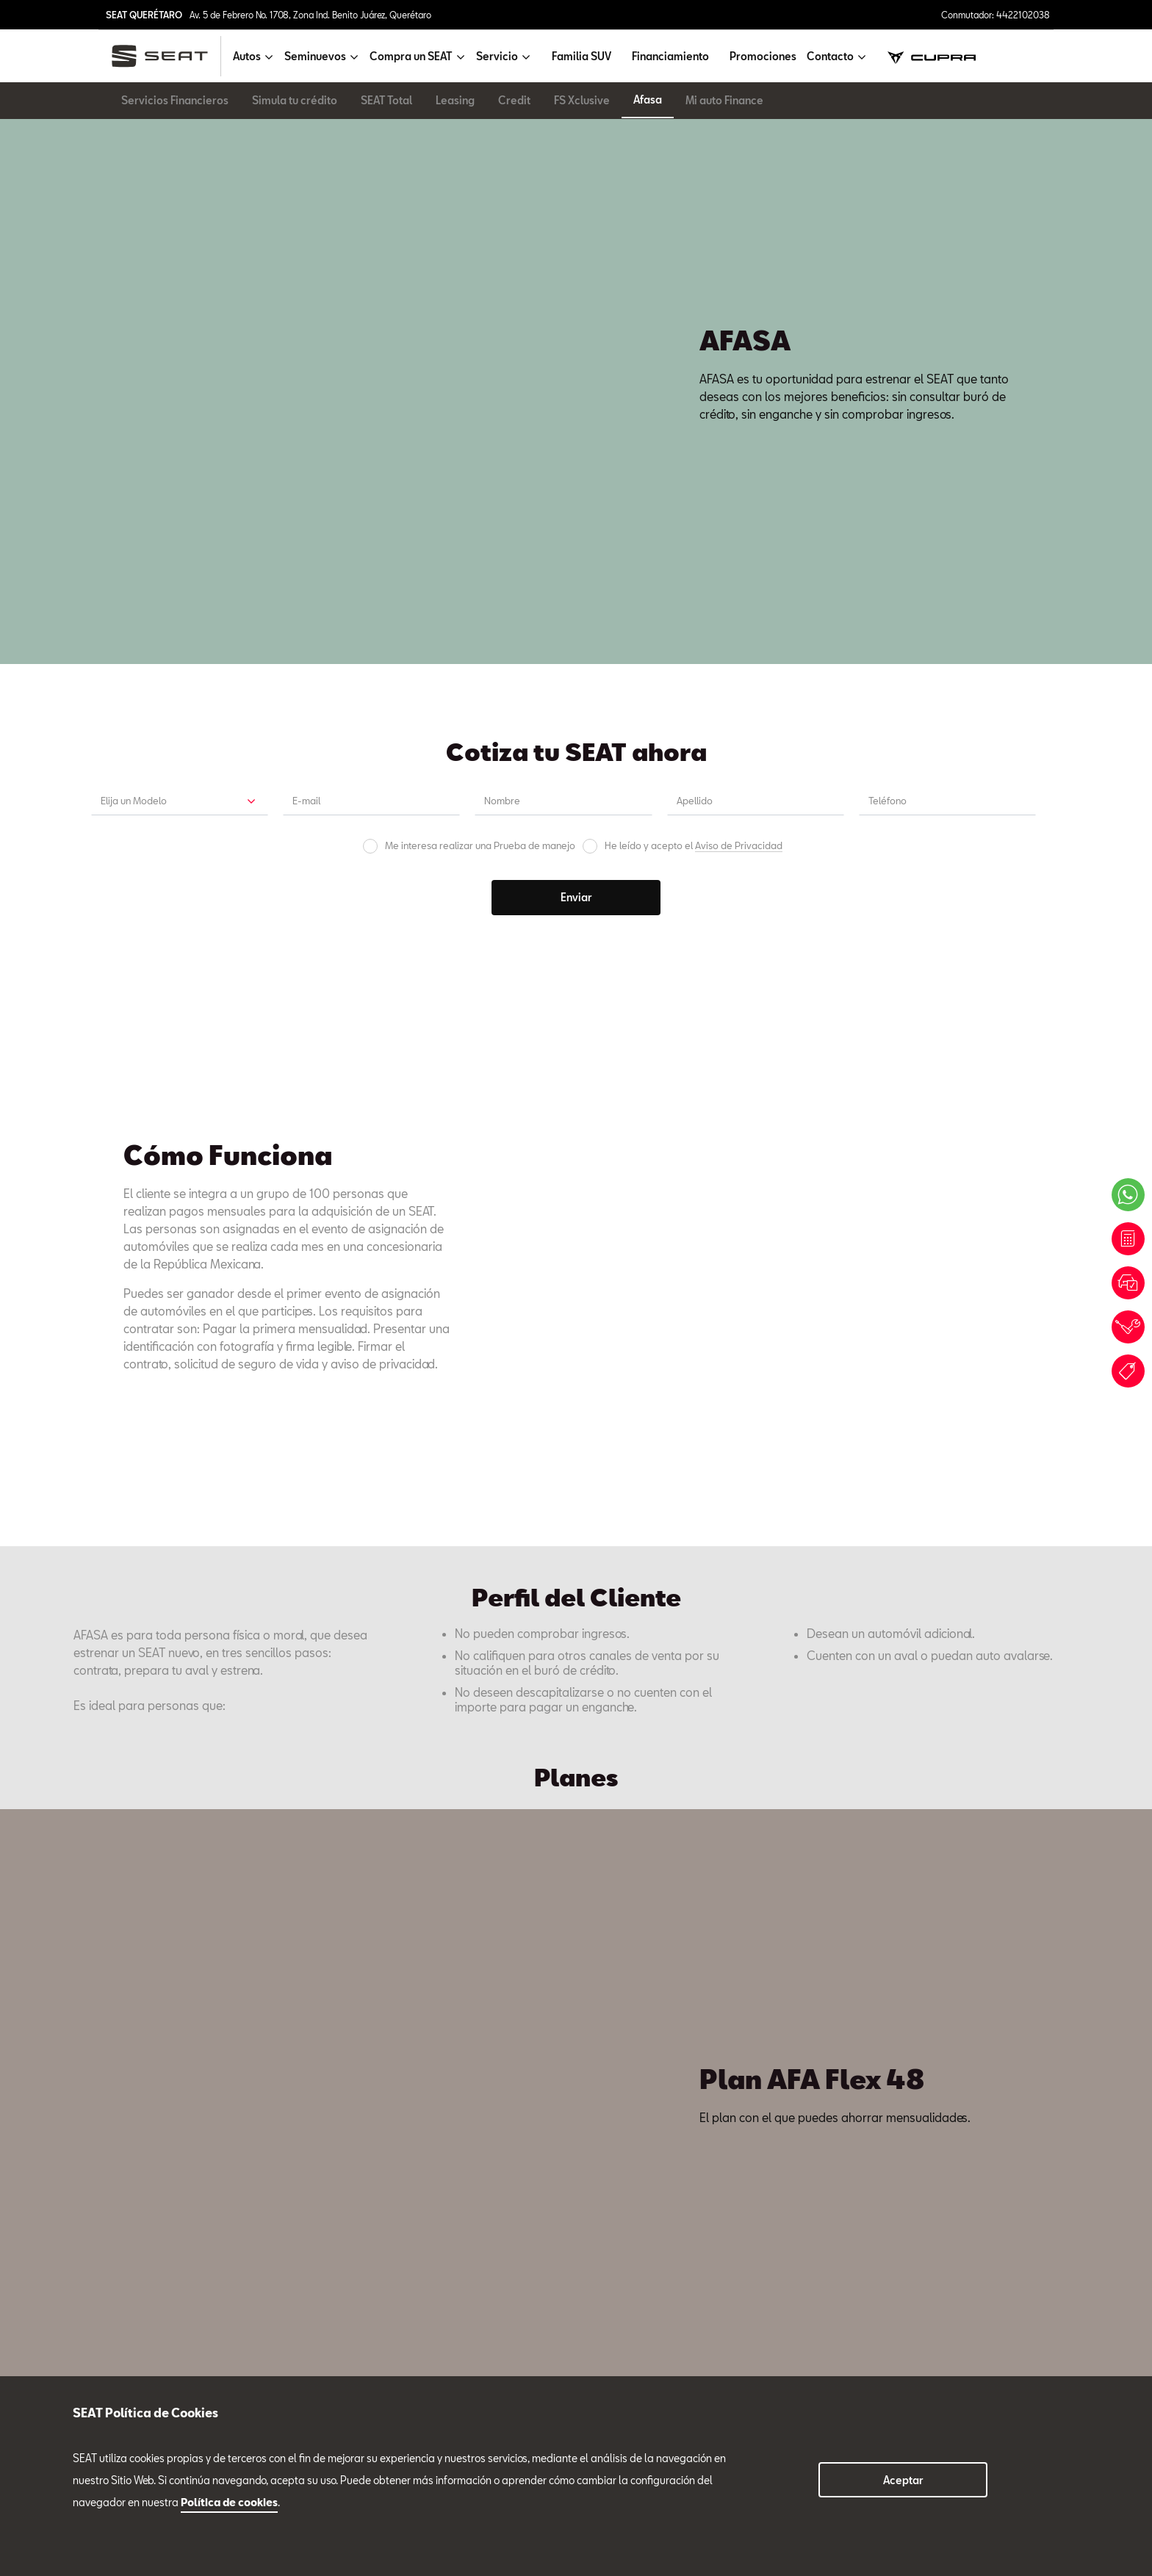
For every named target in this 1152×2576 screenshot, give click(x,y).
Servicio (311, 2034)
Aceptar (903, 2480)
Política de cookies (229, 2502)
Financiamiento (670, 56)
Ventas (106, 2047)
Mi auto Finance (724, 100)
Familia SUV (581, 56)
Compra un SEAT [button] (411, 56)
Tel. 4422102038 (119, 2014)
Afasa (647, 99)
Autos (87, 2292)
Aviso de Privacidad (738, 387)
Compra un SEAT (113, 2342)
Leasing (455, 100)
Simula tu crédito (294, 100)
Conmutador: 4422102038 (995, 15)
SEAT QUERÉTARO (144, 15)
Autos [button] (247, 56)
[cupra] (931, 56)
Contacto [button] (830, 56)
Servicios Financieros (174, 100)
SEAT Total (386, 100)
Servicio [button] (497, 56)
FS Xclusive (582, 100)
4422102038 (305, 2331)
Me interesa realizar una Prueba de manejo (480, 387)
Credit (514, 100)
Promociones (763, 56)
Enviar (576, 439)
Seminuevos (102, 2317)
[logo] (165, 56)
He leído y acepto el (693, 387)
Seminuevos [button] (315, 56)
